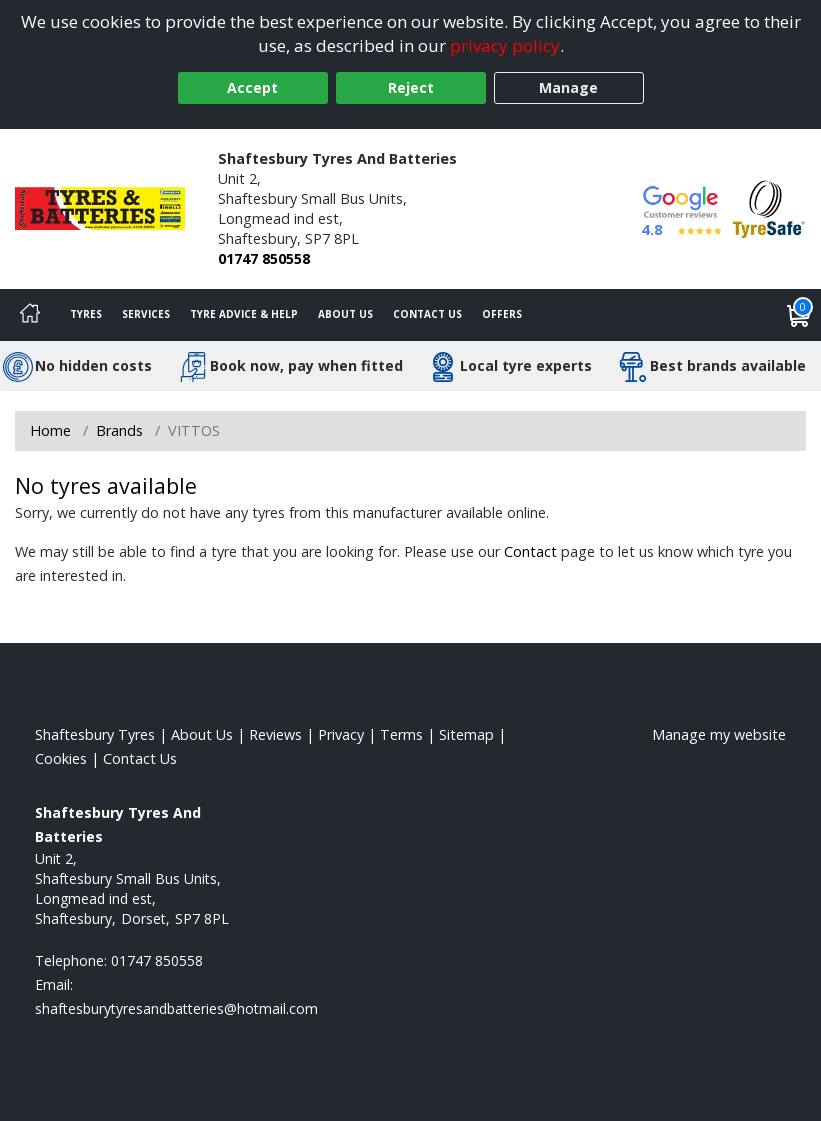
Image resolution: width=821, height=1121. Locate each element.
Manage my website (719, 734)
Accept (252, 87)
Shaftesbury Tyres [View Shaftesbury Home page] (95, 734)
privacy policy (505, 45)
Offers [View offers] (502, 314)
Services (146, 314)
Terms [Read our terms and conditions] (401, 734)
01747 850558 (264, 258)
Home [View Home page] (50, 430)
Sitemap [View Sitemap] (466, 734)
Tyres (86, 314)
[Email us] (176, 1008)
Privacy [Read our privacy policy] (341, 734)
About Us (345, 314)
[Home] (30, 315)
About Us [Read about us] (202, 734)
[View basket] (799, 315)
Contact (530, 551)
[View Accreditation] (769, 207)
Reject (411, 87)
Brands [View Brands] (119, 430)
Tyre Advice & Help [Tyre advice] (244, 314)
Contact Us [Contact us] (427, 314)
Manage (568, 87)
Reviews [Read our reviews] (275, 734)
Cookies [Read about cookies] (61, 758)
